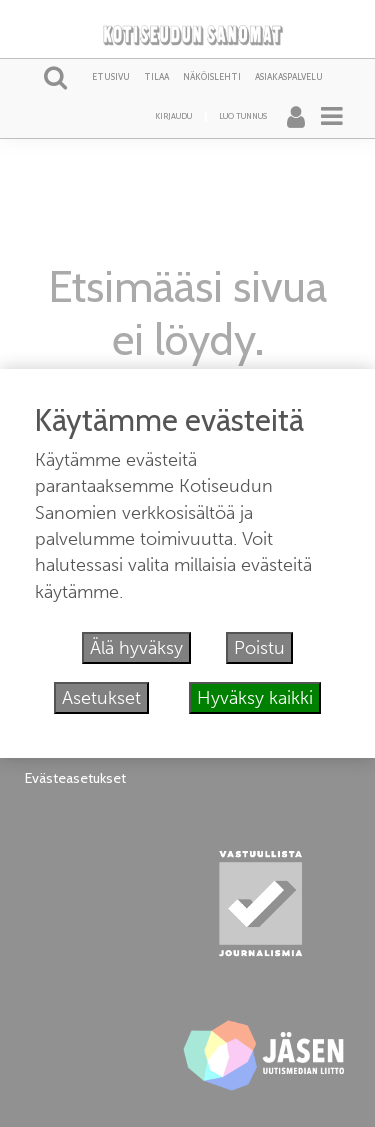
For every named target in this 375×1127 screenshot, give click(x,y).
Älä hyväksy (136, 648)
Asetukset (101, 698)
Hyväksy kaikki (255, 698)
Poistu (259, 648)
